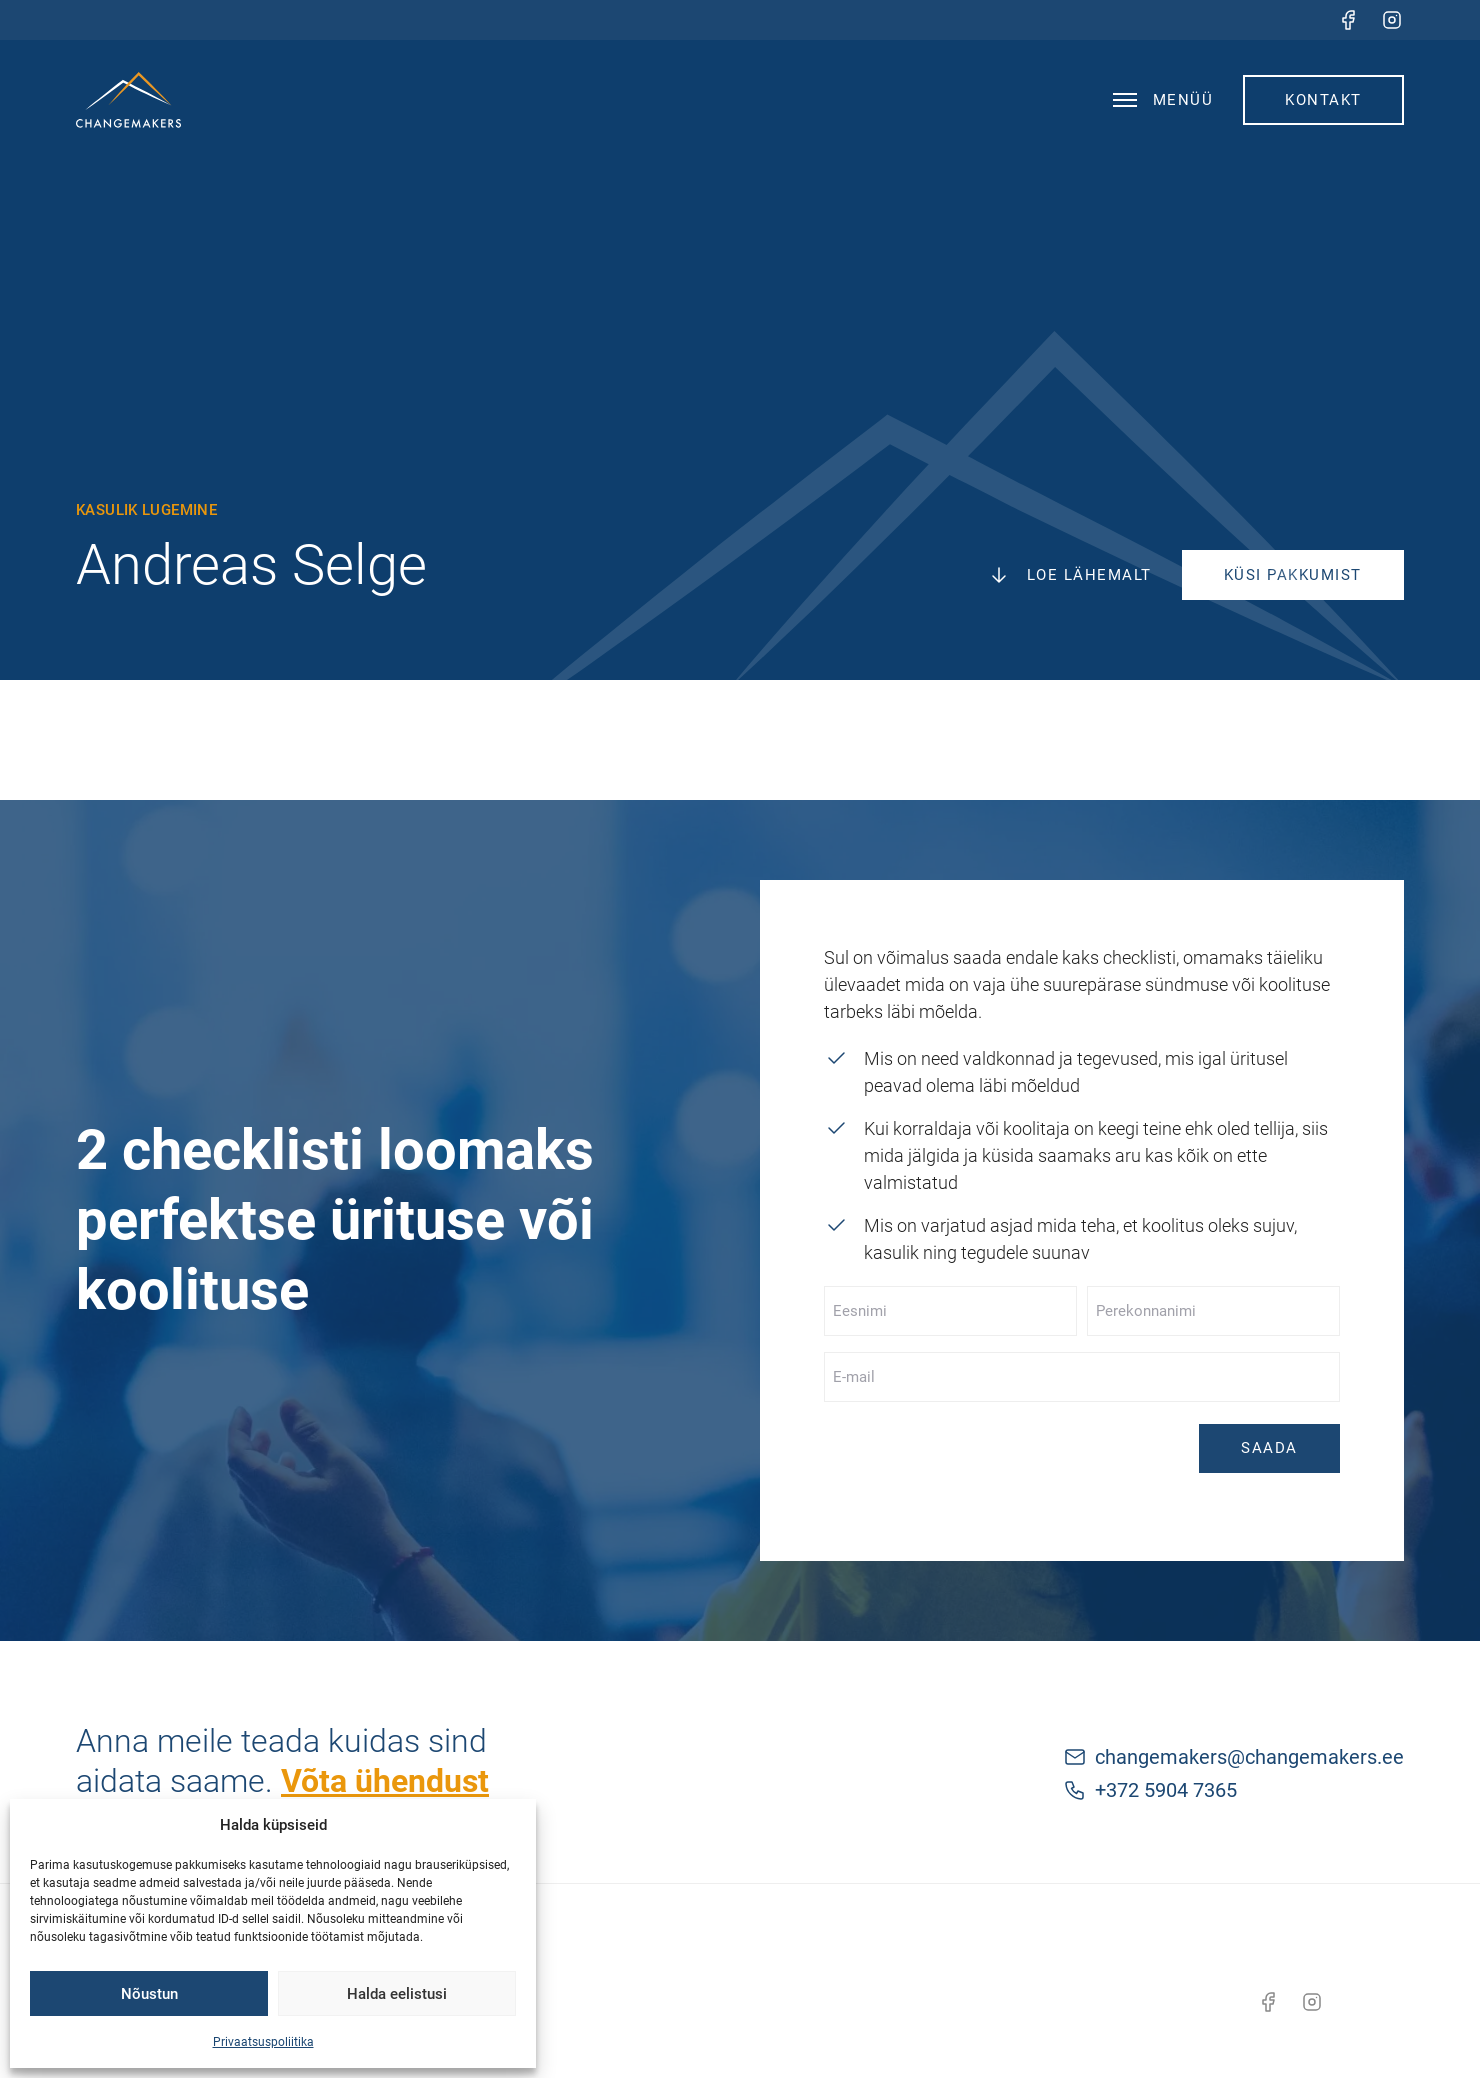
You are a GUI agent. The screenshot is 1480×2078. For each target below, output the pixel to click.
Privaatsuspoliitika (263, 2042)
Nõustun (149, 1994)
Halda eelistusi (397, 1994)
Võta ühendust (385, 1781)
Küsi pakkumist (1293, 575)
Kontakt (1323, 100)
